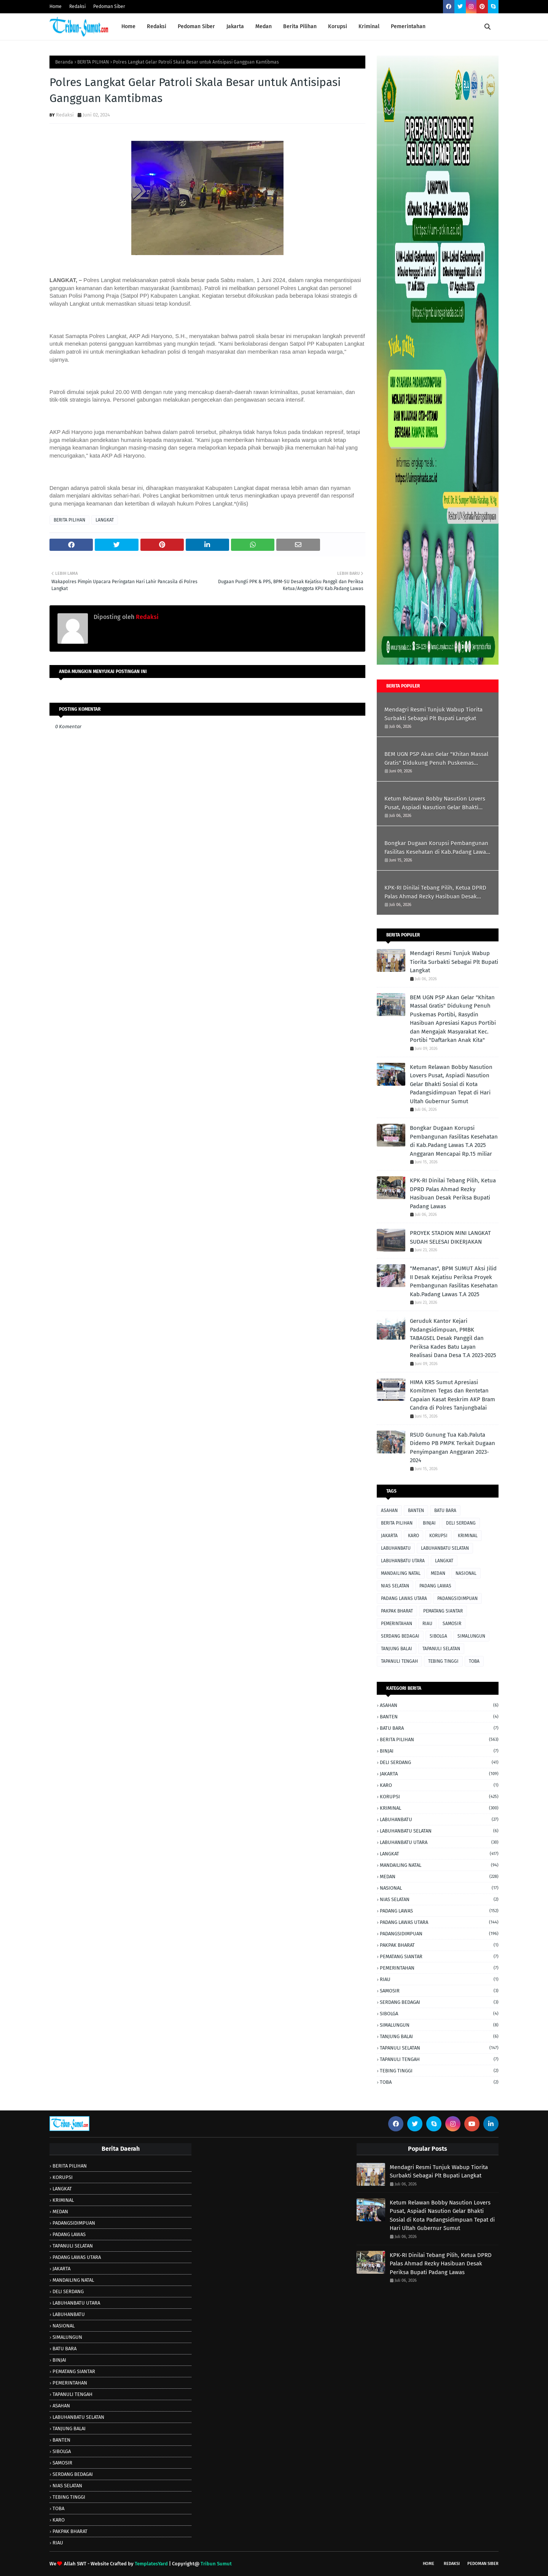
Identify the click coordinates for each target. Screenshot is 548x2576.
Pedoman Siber (109, 6)
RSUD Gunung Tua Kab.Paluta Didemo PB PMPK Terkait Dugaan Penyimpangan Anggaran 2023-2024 (452, 1447)
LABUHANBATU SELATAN (445, 1548)
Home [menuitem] (128, 26)
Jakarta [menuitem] (235, 26)
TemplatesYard (151, 2563)
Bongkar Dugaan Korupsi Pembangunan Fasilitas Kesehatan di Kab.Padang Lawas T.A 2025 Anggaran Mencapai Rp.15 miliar (436, 848)
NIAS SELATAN (395, 1586)
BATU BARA (445, 1510)
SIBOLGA (438, 1636)
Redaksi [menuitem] (156, 26)
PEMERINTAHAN (396, 1623)
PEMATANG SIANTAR (443, 1611)
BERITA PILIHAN (93, 62)
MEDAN (438, 1573)
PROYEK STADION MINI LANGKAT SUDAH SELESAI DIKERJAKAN (450, 1237)
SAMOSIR (452, 1623)
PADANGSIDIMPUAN (457, 1598)
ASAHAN (389, 1510)
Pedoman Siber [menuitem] (196, 26)
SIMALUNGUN (471, 1636)
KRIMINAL (468, 1535)
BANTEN (416, 1510)
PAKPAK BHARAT (397, 1611)
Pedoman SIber (483, 2563)
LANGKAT (105, 520)
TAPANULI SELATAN (441, 1648)
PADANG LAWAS (435, 1586)
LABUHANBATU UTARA (403, 1560)
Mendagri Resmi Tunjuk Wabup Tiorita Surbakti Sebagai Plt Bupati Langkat (433, 714)
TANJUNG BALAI (396, 1648)
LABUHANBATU (396, 1548)
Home (55, 6)
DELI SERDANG (461, 1523)
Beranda (64, 62)
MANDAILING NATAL (401, 1573)
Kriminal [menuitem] (368, 26)
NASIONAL (466, 1573)
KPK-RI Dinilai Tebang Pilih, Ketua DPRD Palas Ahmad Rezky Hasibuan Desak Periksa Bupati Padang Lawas (435, 892)
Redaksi (77, 6)
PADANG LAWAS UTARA (404, 1598)
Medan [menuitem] (263, 26)
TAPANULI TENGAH (399, 1661)
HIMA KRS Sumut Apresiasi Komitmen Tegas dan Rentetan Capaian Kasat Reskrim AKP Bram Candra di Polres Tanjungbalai (452, 1395)
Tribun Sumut (216, 2563)
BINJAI (429, 1523)
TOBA (474, 1661)
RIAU (427, 1623)
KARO (413, 1535)
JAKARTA (389, 1535)
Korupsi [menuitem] (337, 26)
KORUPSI (438, 1535)
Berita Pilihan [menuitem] (300, 26)
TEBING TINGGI (443, 1661)
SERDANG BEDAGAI (400, 1636)
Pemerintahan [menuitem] (408, 26)
